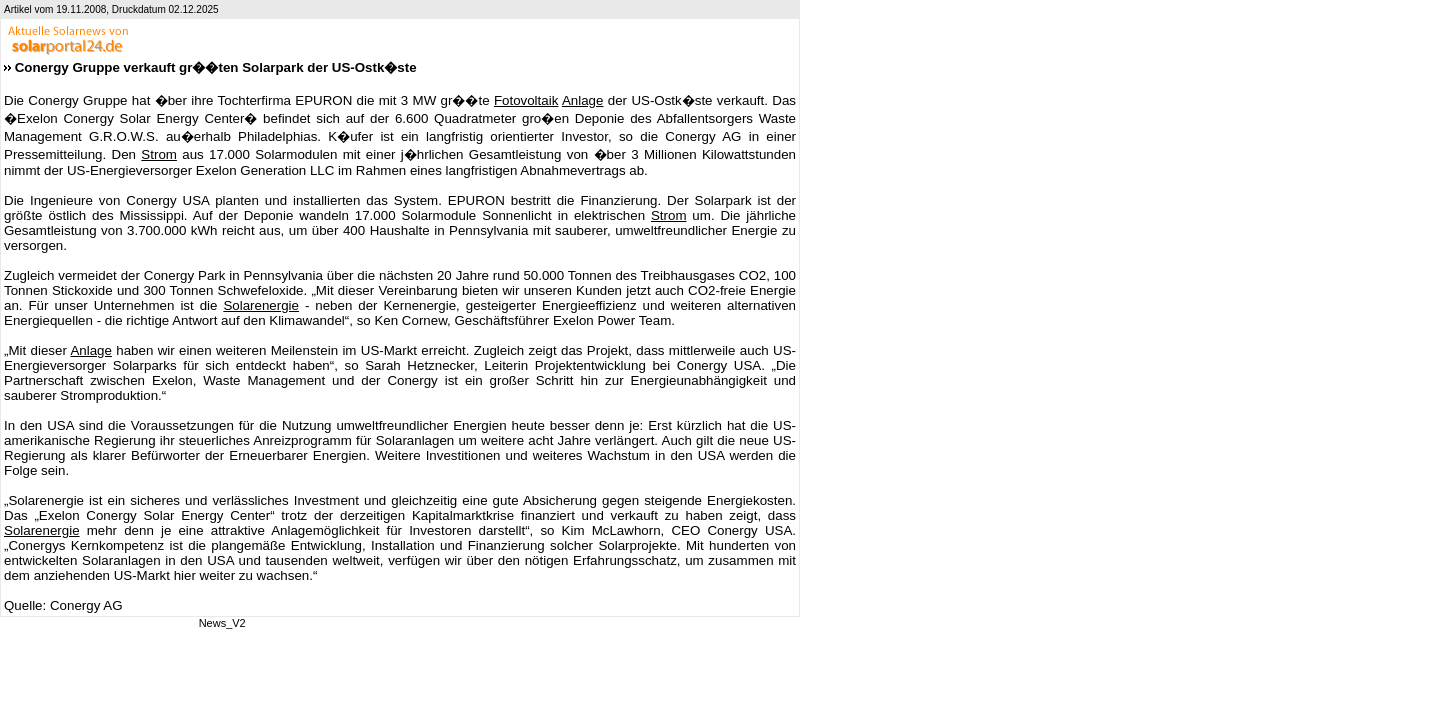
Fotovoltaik (526, 100)
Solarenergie (261, 305)
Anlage (583, 100)
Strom (159, 154)
